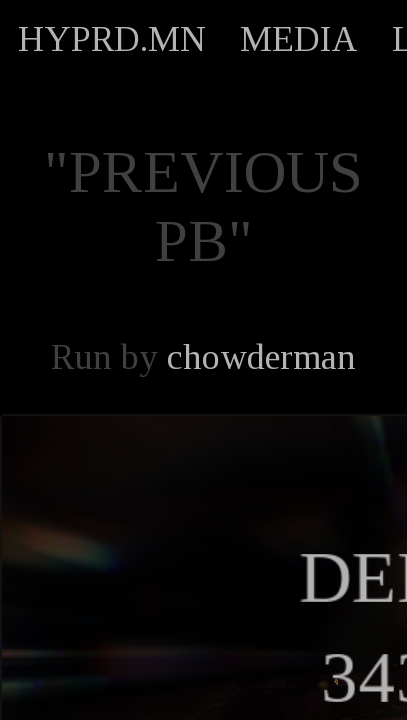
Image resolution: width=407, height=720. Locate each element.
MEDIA (299, 39)
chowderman (261, 357)
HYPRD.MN (112, 39)
